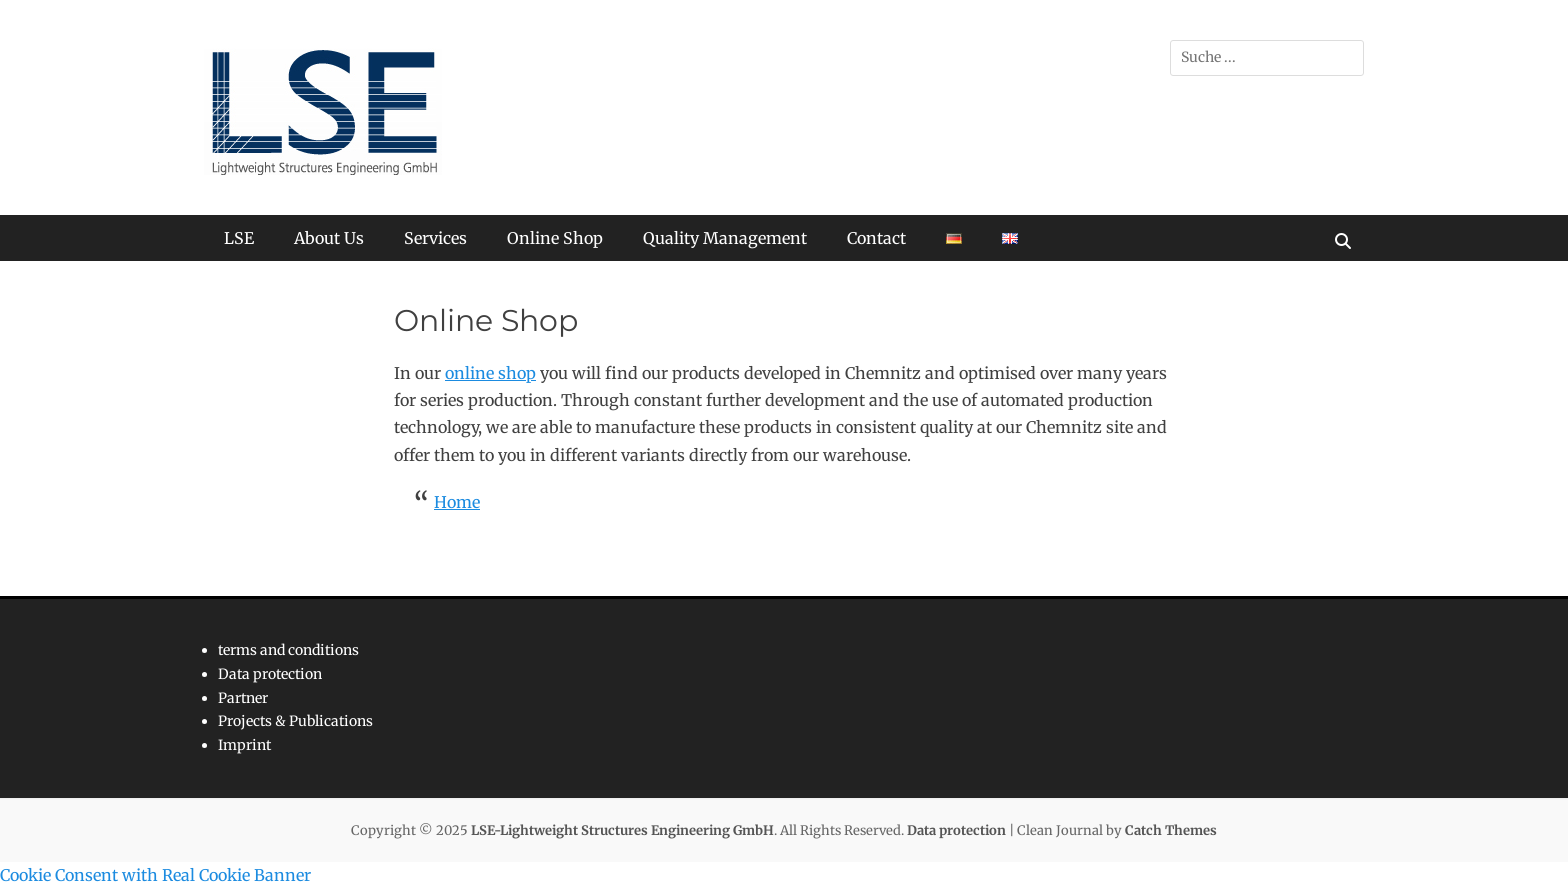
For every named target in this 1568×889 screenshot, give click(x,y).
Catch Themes (1171, 830)
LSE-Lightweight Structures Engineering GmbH (622, 830)
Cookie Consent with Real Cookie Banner (155, 875)
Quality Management (725, 238)
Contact (876, 238)
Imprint (244, 745)
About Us (329, 238)
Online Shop (555, 238)
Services (435, 238)
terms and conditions (288, 650)
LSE (239, 238)
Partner (243, 698)
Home (457, 502)
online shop (490, 373)
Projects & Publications (295, 721)
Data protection (270, 674)
